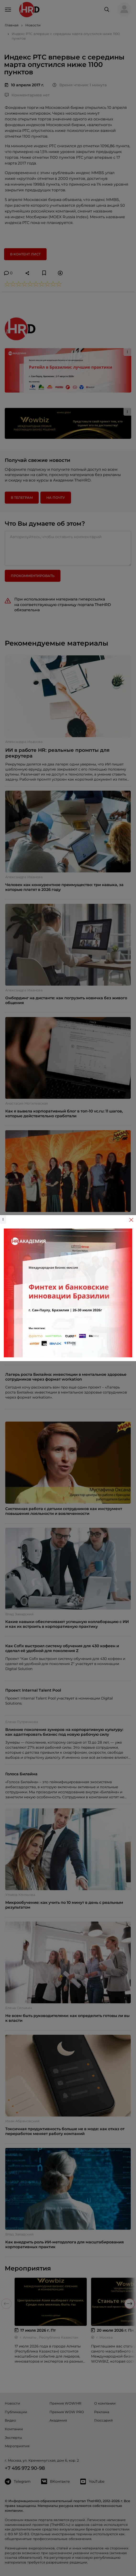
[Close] (131, 1220)
